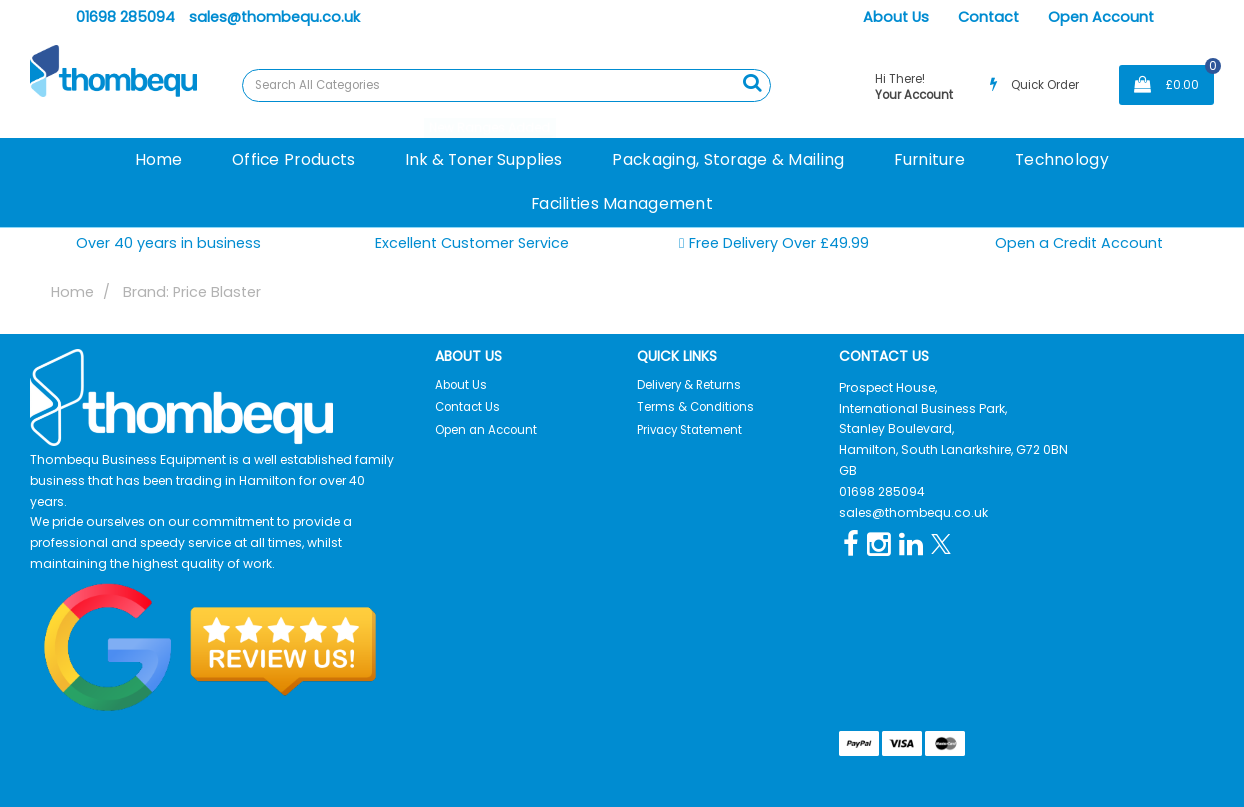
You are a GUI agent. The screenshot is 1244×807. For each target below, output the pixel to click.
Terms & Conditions (695, 407)
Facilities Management (622, 203)
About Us (896, 17)
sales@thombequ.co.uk (274, 17)
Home (158, 159)
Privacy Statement (689, 430)
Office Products (293, 159)
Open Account (1101, 17)
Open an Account (486, 430)
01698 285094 (125, 17)
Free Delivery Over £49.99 (774, 243)
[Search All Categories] (506, 85)
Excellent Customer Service (472, 243)
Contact (988, 17)
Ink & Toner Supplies (483, 159)
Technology (1062, 159)
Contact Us (467, 407)
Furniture (929, 159)
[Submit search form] (752, 83)
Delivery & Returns (689, 385)
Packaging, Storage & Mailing (728, 159)
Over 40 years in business (168, 243)
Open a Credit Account (1079, 243)
